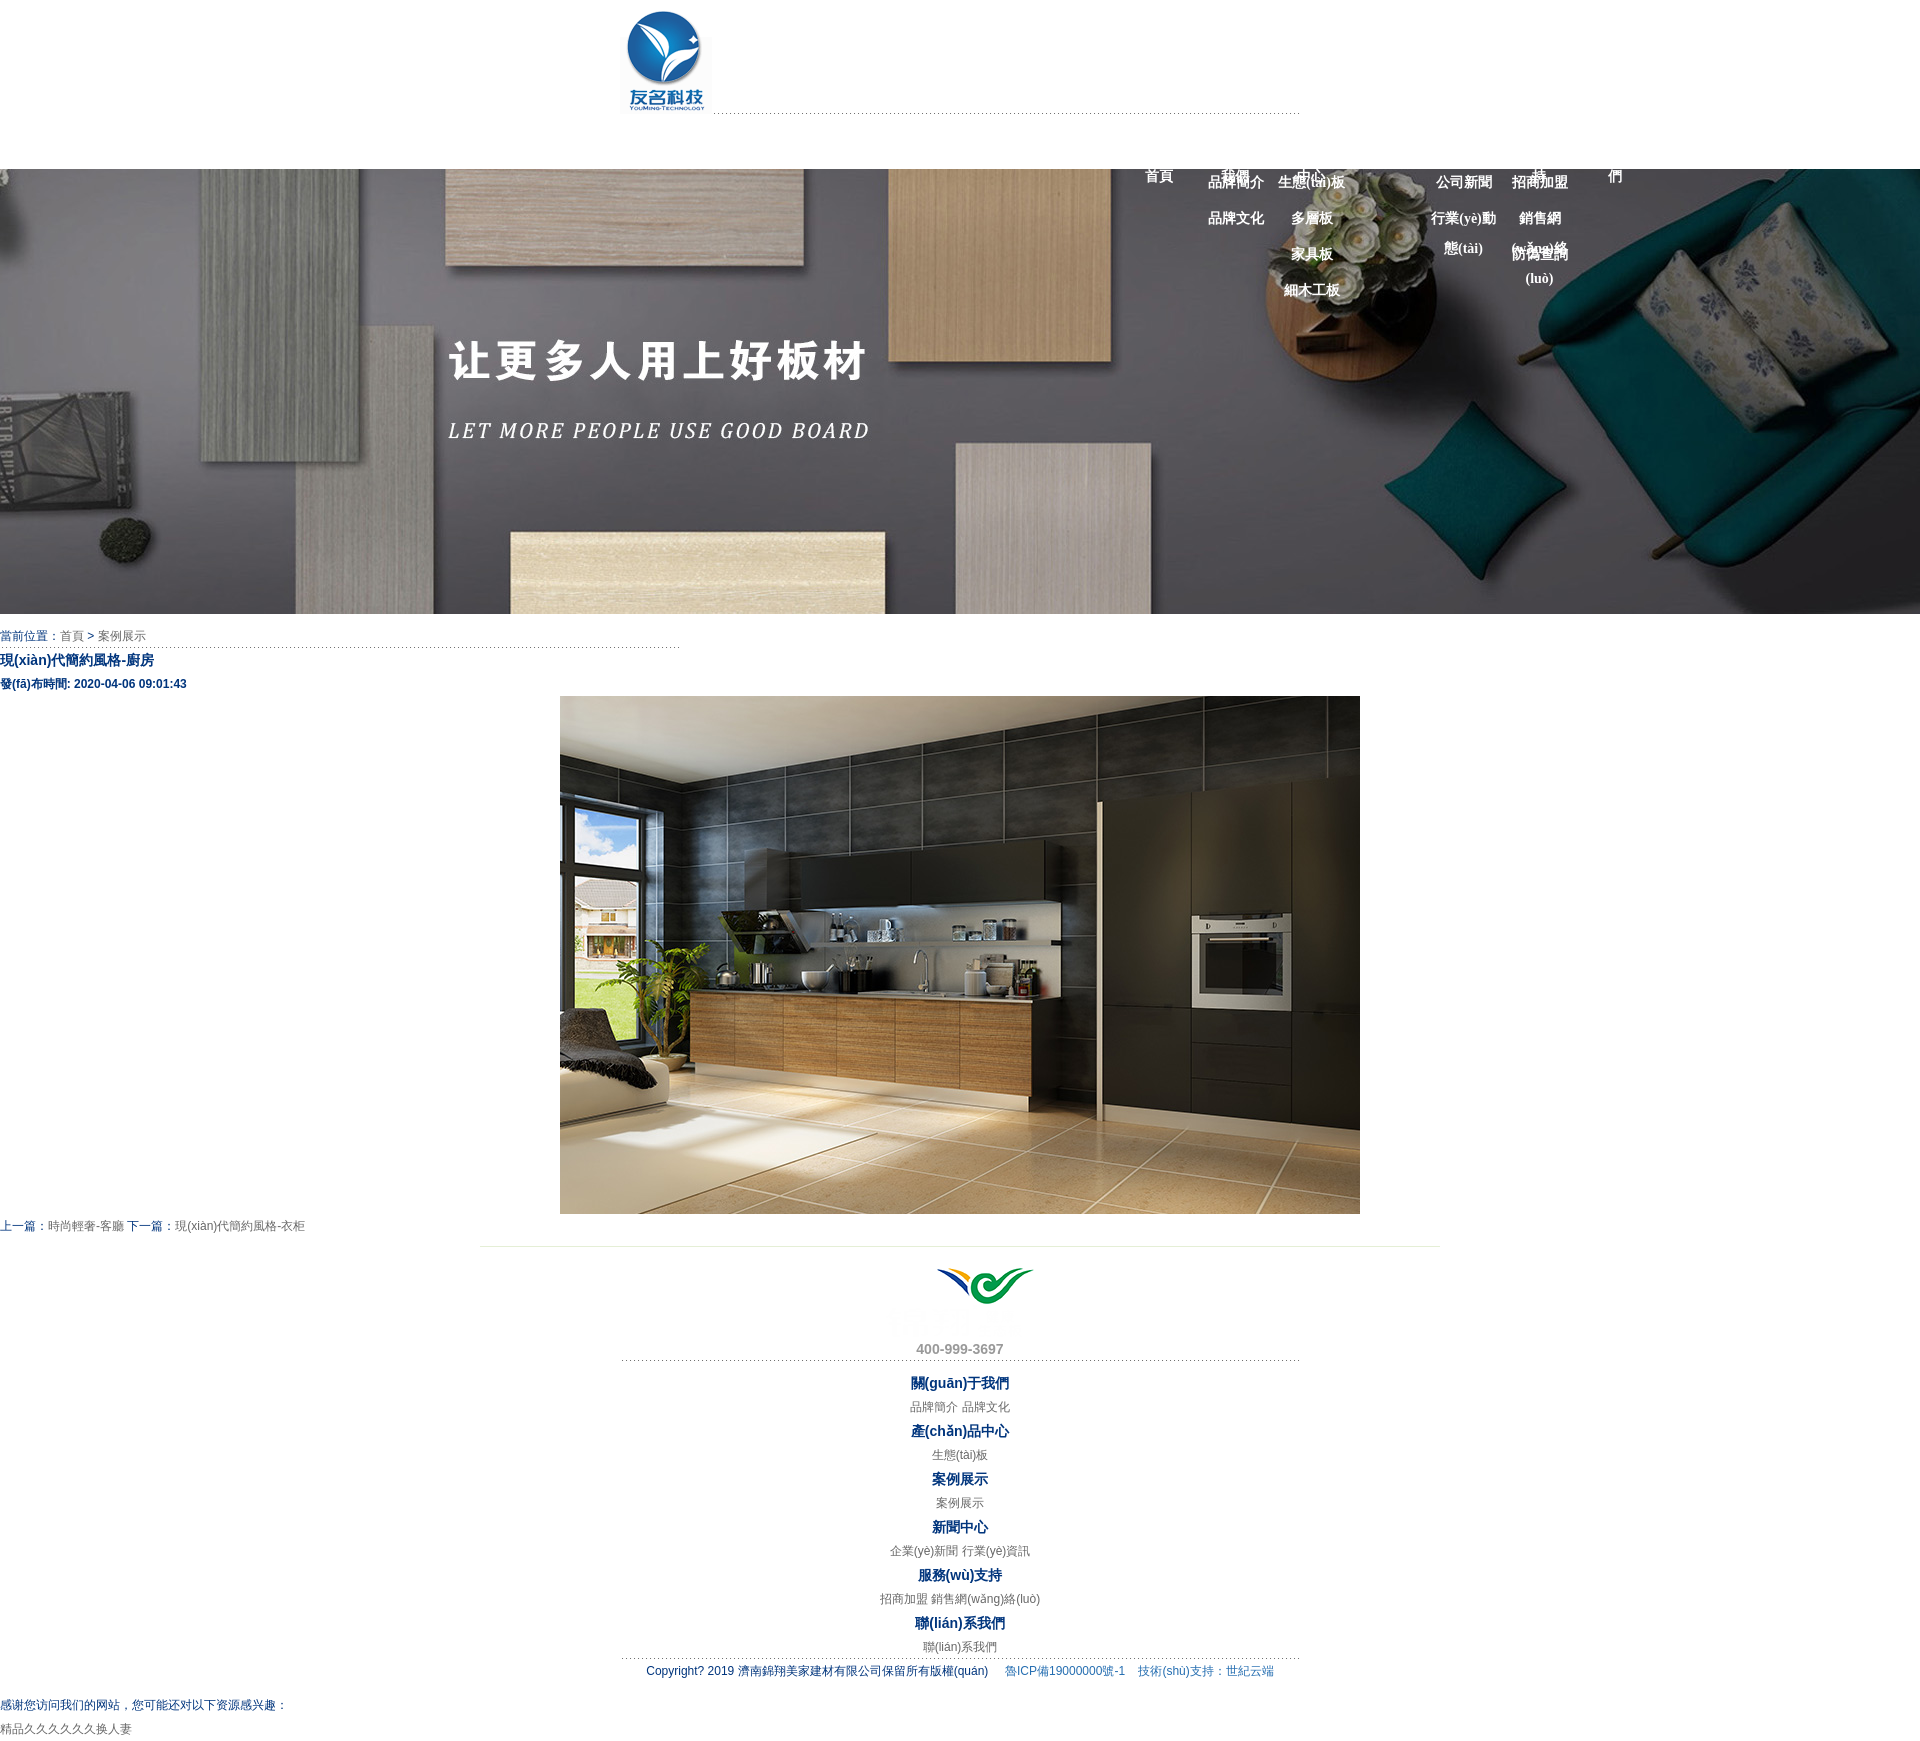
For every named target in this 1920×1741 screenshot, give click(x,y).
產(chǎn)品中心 (1310, 150)
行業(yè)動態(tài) (1463, 222)
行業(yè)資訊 (996, 1551)
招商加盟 (1540, 182)
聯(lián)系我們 (1615, 150)
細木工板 (1312, 290)
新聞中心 (1463, 146)
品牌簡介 (1236, 182)
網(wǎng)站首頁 (1158, 150)
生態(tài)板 (1311, 182)
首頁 (72, 636)
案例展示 (1387, 146)
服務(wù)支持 (1538, 150)
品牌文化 (1236, 218)
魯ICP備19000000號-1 (1065, 1671)
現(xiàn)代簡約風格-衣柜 (240, 1226)
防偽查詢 (1540, 254)
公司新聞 (1464, 182)
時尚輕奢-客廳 (86, 1226)
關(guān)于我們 (1234, 150)
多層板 (1312, 218)
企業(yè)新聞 (924, 1551)
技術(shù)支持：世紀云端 (1205, 1671)
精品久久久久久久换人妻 (66, 1729)
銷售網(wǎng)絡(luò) (1539, 222)
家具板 (1312, 254)
